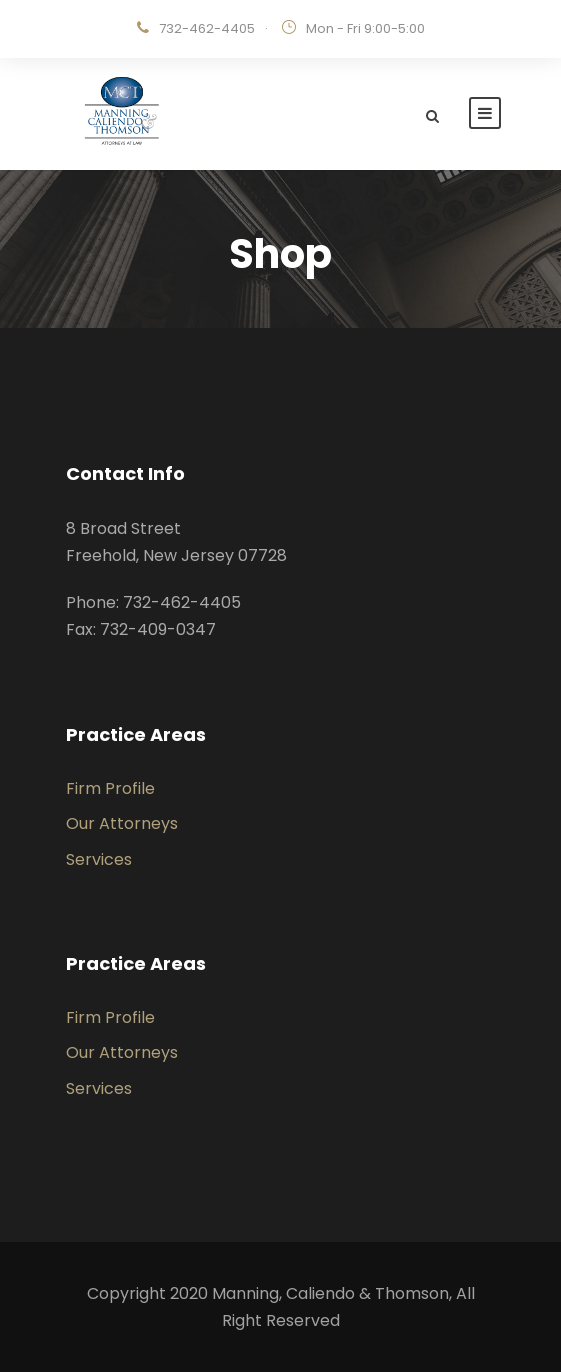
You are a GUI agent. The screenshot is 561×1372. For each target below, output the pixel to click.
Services (99, 859)
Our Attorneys (122, 823)
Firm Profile (110, 788)
